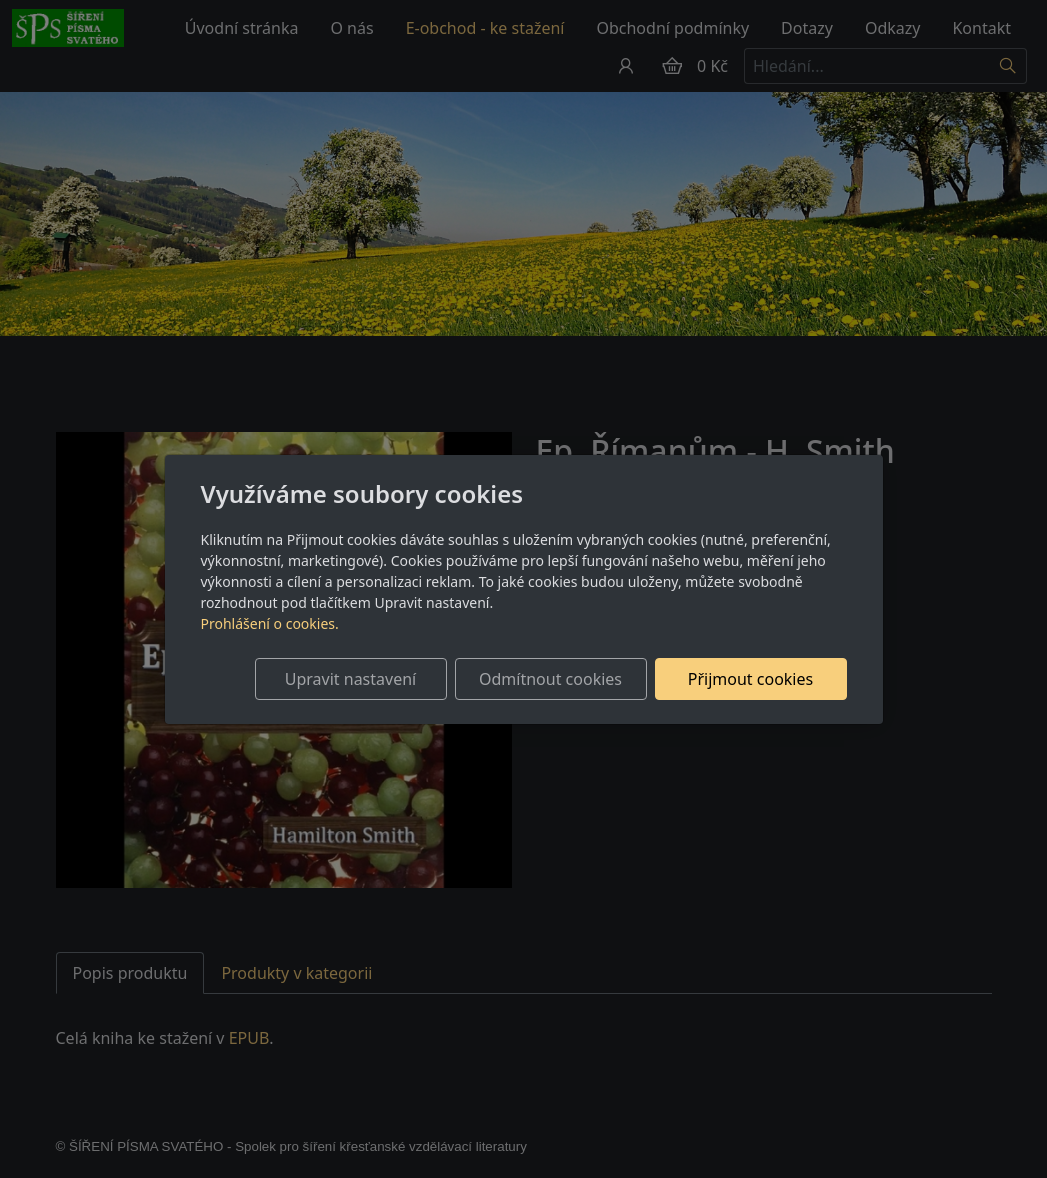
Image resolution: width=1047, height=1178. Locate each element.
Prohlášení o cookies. (270, 623)
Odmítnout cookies (550, 679)
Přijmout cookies (750, 679)
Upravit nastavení (350, 679)
